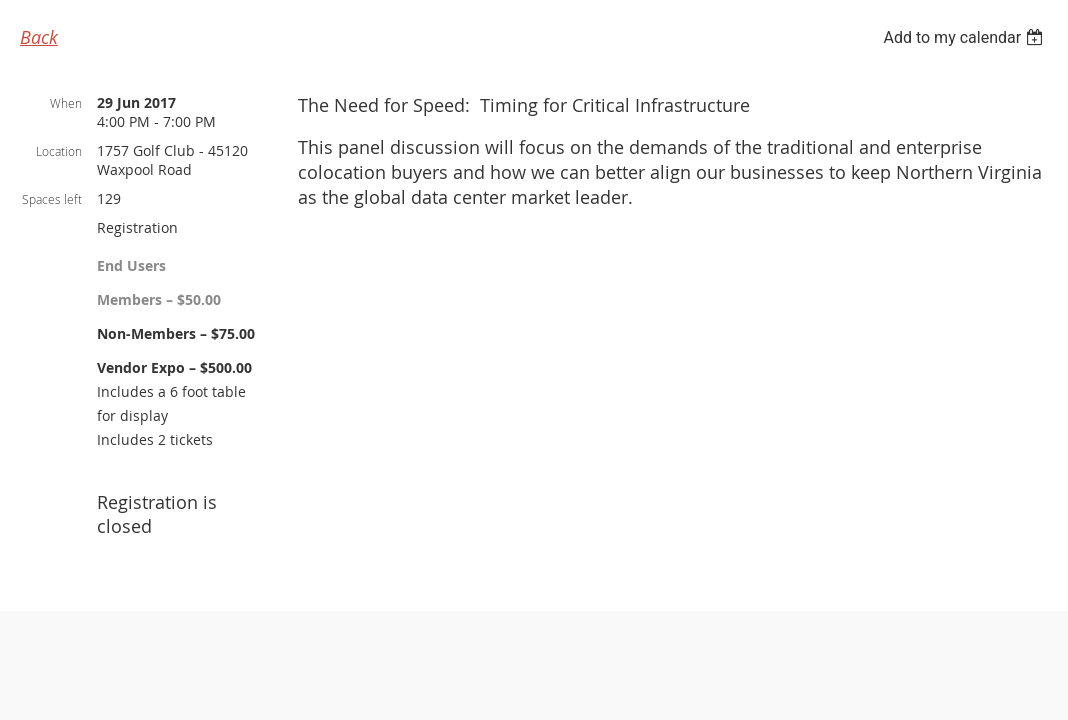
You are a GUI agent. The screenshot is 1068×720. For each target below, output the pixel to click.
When (66, 103)
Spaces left (52, 199)
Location (59, 151)
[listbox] (965, 37)
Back (39, 37)
